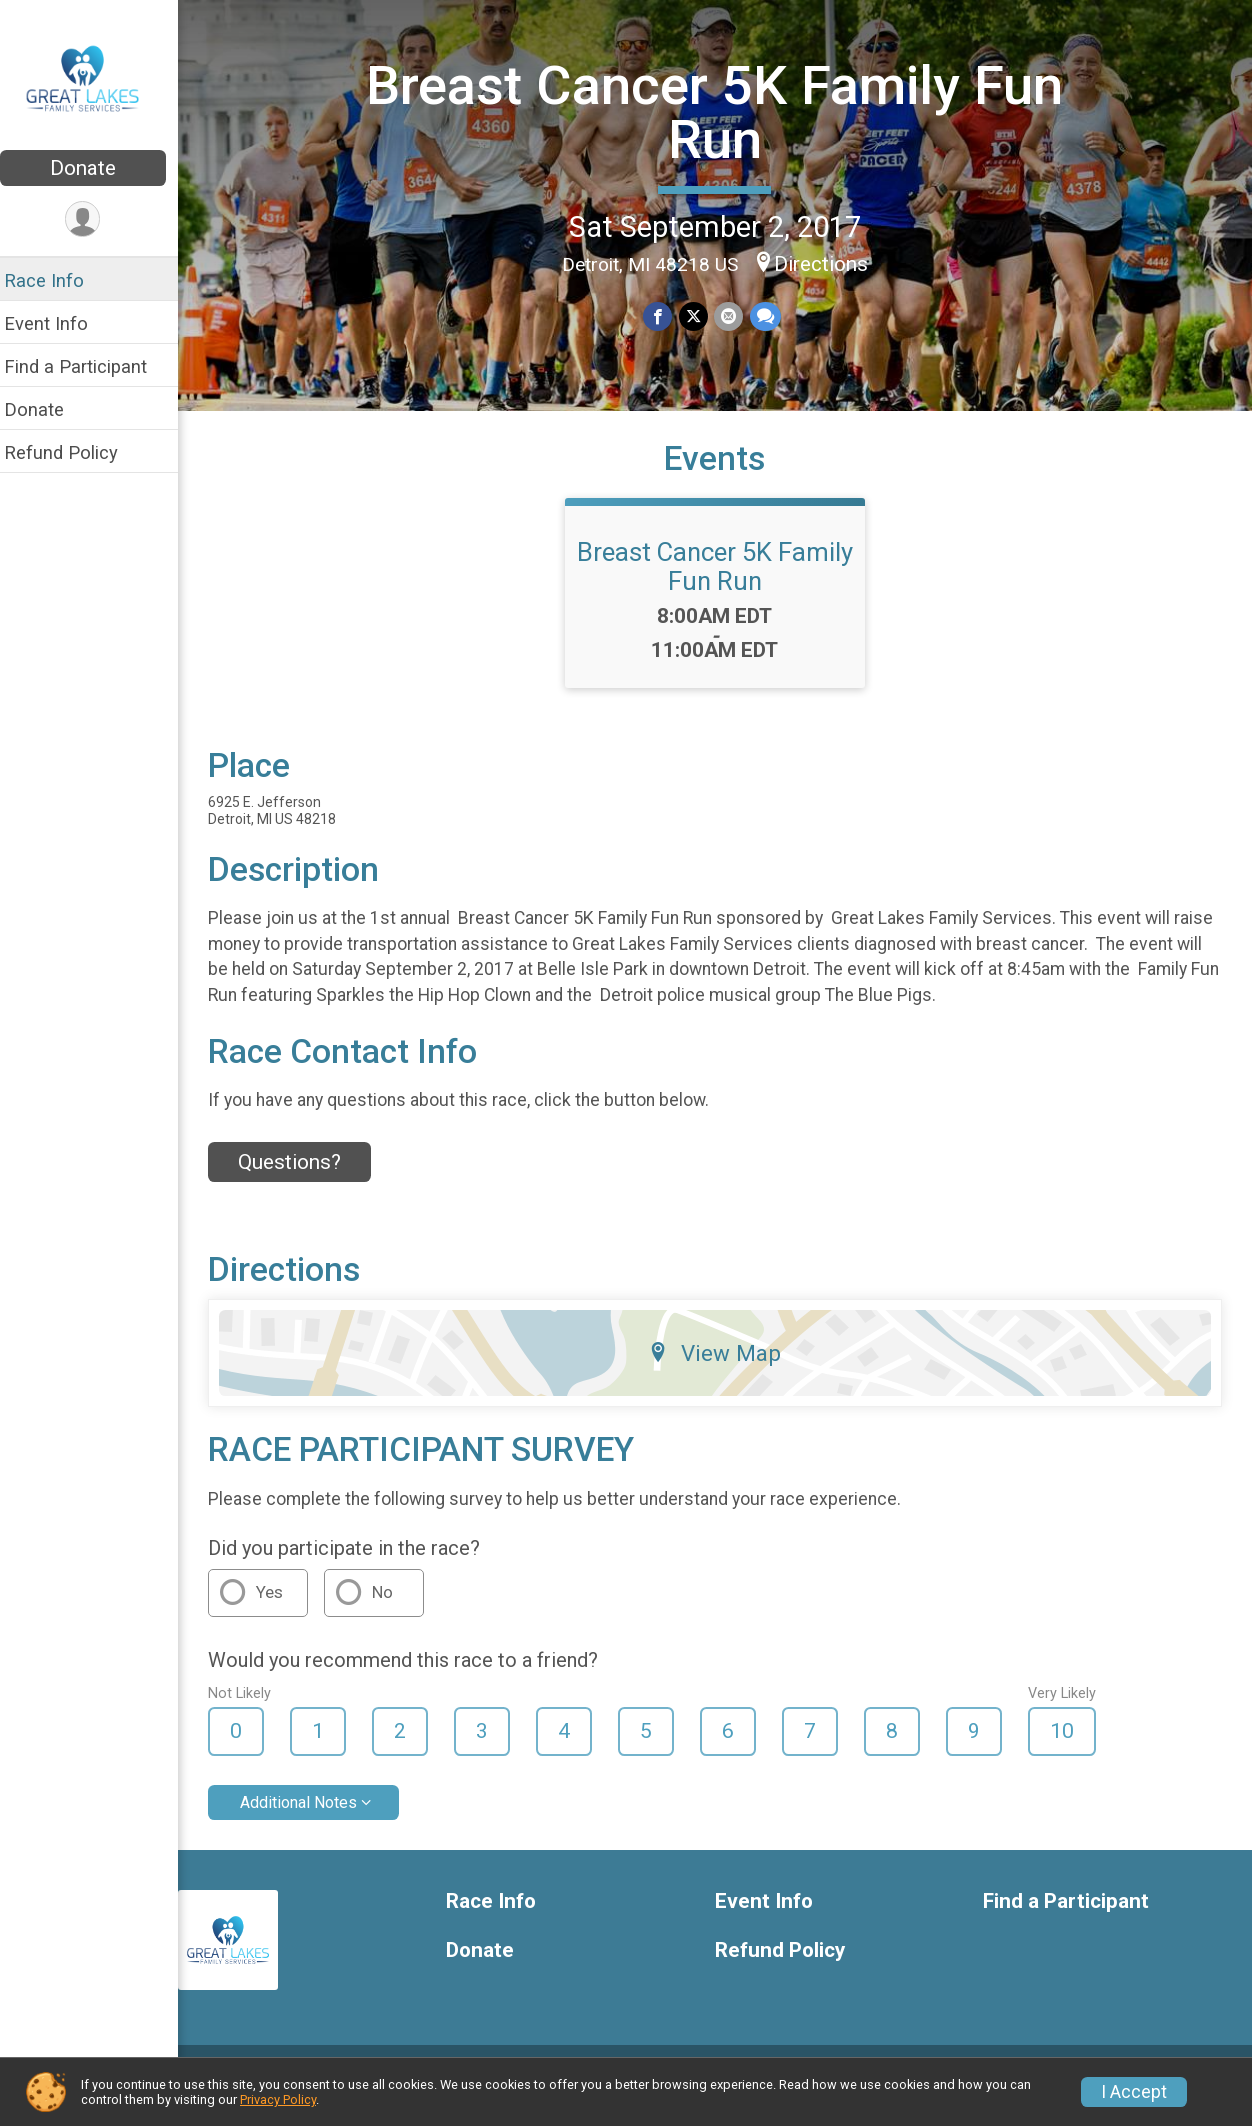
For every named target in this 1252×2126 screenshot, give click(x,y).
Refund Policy (73, 452)
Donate (95, 168)
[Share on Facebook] (664, 315)
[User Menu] (95, 219)
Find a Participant (87, 366)
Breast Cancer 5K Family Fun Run (721, 111)
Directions (827, 263)
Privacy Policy (278, 2099)
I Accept (1134, 2092)
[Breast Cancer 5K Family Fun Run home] (95, 77)
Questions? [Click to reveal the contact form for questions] (301, 1180)
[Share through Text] (770, 315)
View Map (721, 1372)
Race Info (56, 280)
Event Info (58, 323)
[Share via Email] (734, 315)
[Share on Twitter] (699, 315)
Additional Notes (310, 1820)
